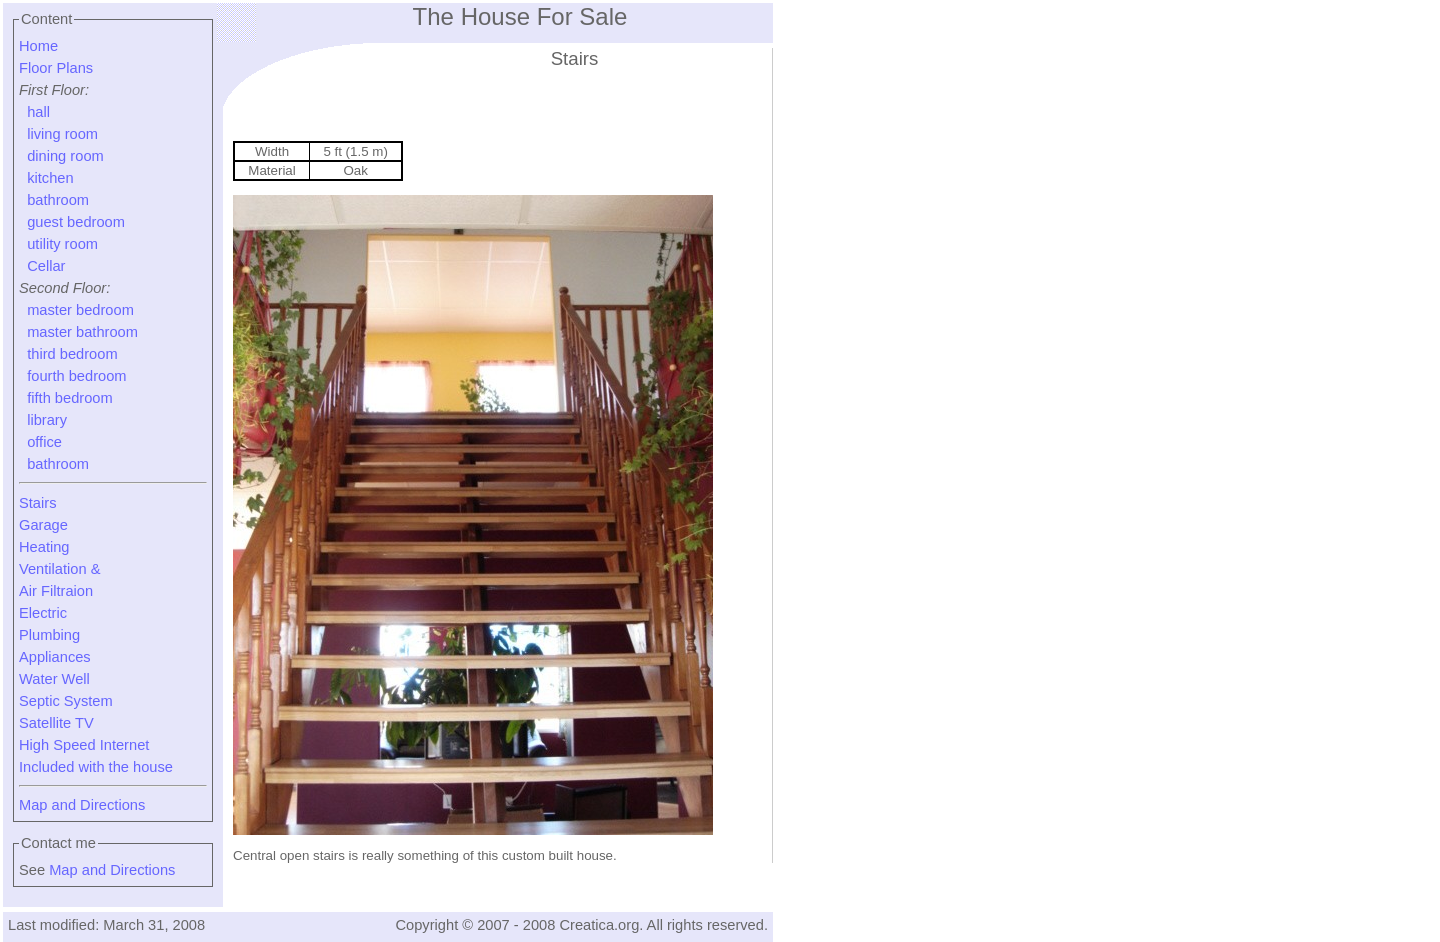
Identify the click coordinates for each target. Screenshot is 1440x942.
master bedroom (80, 310)
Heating (44, 547)
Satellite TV (56, 723)
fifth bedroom (70, 398)
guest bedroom (76, 222)
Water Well (54, 679)
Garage (43, 525)
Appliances (55, 657)
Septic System (66, 701)
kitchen (50, 178)
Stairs (37, 503)
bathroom (58, 200)
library (47, 420)
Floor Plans (56, 68)
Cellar (46, 266)
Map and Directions (82, 805)
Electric (43, 613)
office (44, 442)
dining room (65, 156)
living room (62, 134)
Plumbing (49, 635)
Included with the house (96, 767)
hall (38, 112)
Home (38, 46)
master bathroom (82, 332)
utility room (62, 244)
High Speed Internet (84, 745)
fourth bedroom (76, 376)
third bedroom (72, 354)
